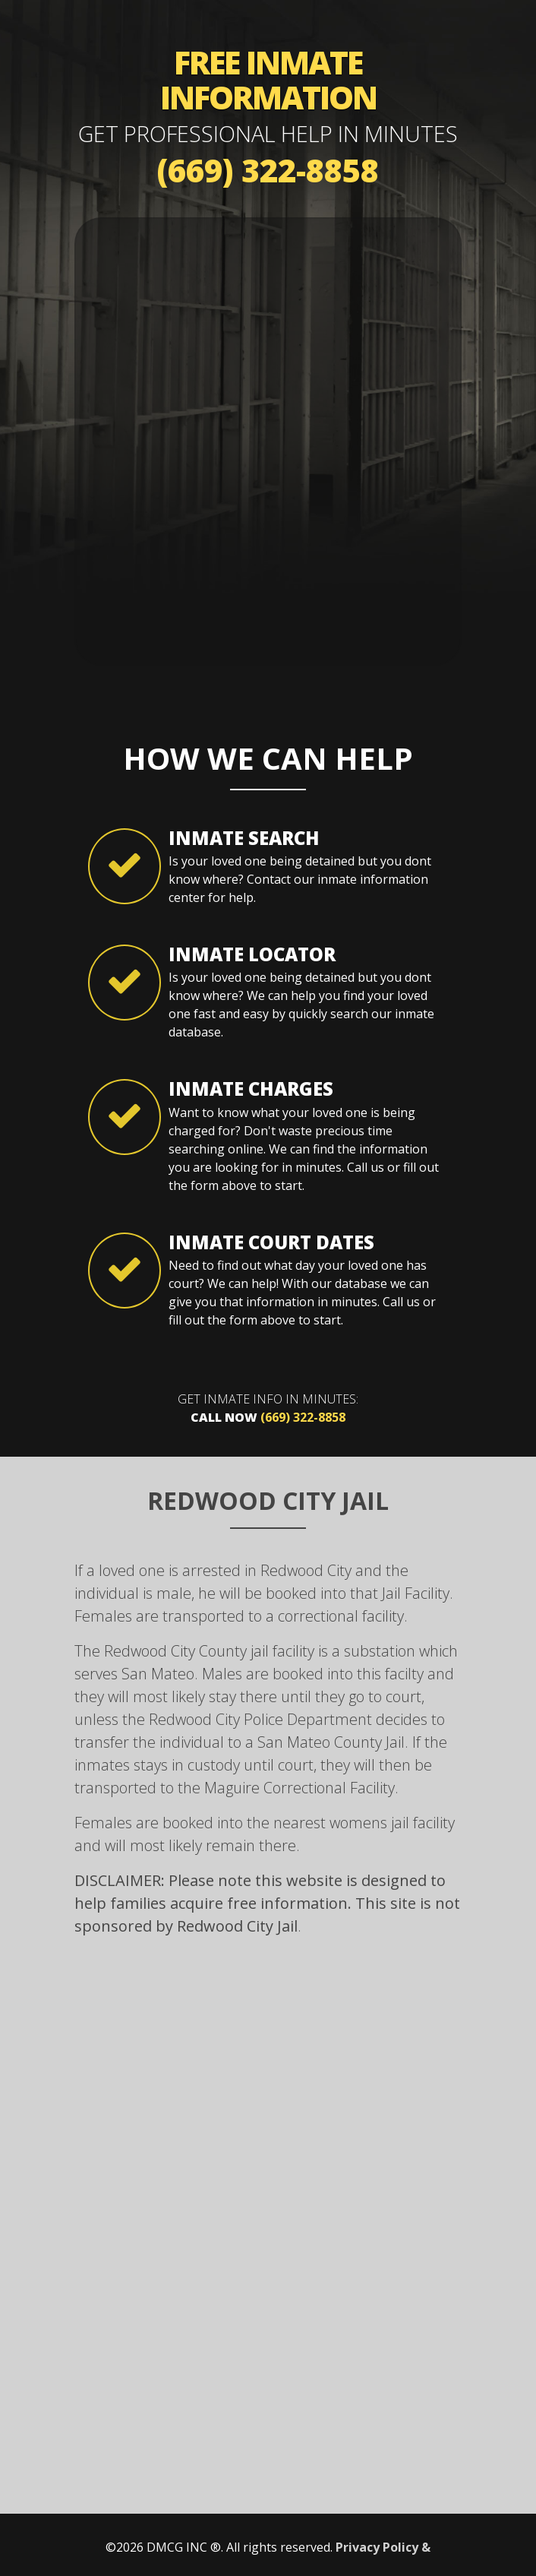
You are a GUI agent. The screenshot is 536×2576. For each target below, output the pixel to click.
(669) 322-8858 (268, 170)
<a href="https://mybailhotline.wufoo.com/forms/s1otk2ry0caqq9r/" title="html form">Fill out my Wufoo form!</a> (268, 439)
